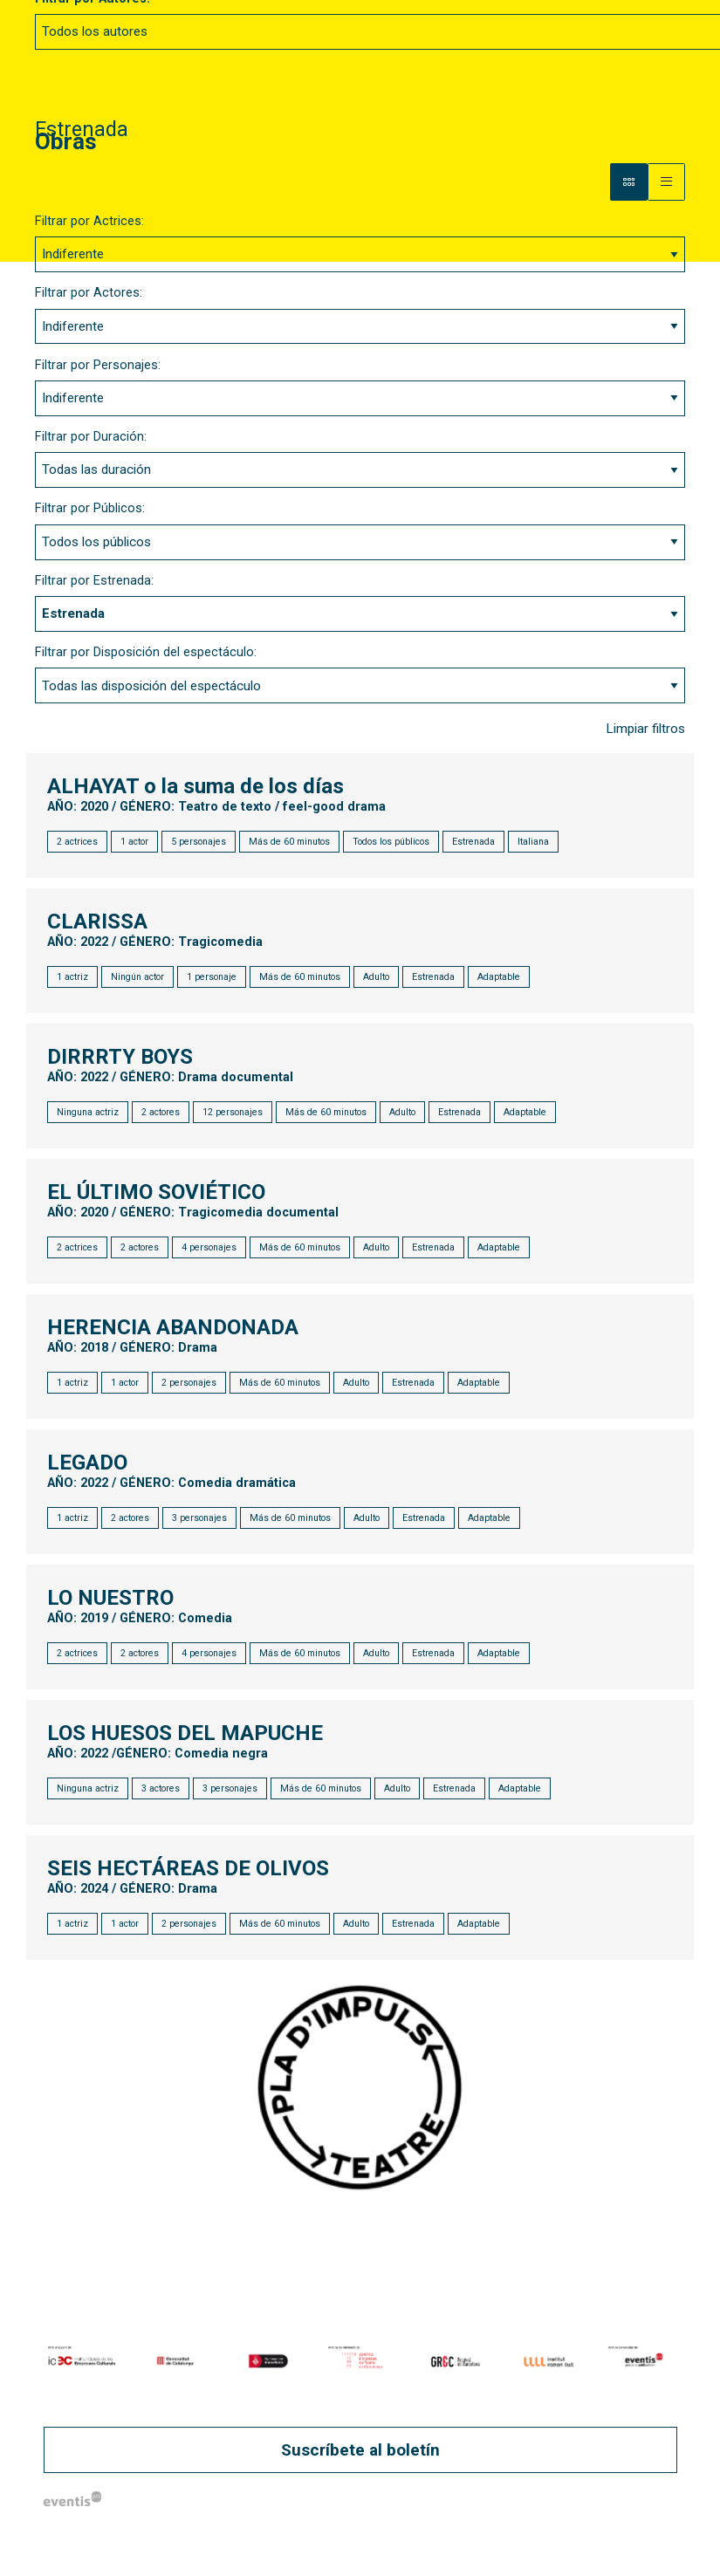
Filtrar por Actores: (88, 292)
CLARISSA (98, 922)
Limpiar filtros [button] (645, 728)
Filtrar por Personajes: (98, 365)
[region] (360, 2361)
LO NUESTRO (111, 1598)
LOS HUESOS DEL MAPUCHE (186, 1734)
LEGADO (88, 1463)
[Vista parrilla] (666, 182)
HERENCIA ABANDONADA (173, 1328)
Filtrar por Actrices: (89, 221)
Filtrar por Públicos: (90, 508)
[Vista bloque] (629, 182)
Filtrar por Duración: (91, 436)
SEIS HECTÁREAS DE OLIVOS (189, 1869)
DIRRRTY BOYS (121, 1057)
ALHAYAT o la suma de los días (196, 787)
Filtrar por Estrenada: (94, 580)
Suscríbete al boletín (360, 2450)
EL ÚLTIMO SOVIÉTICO (157, 1193)
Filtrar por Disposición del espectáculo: (146, 652)
